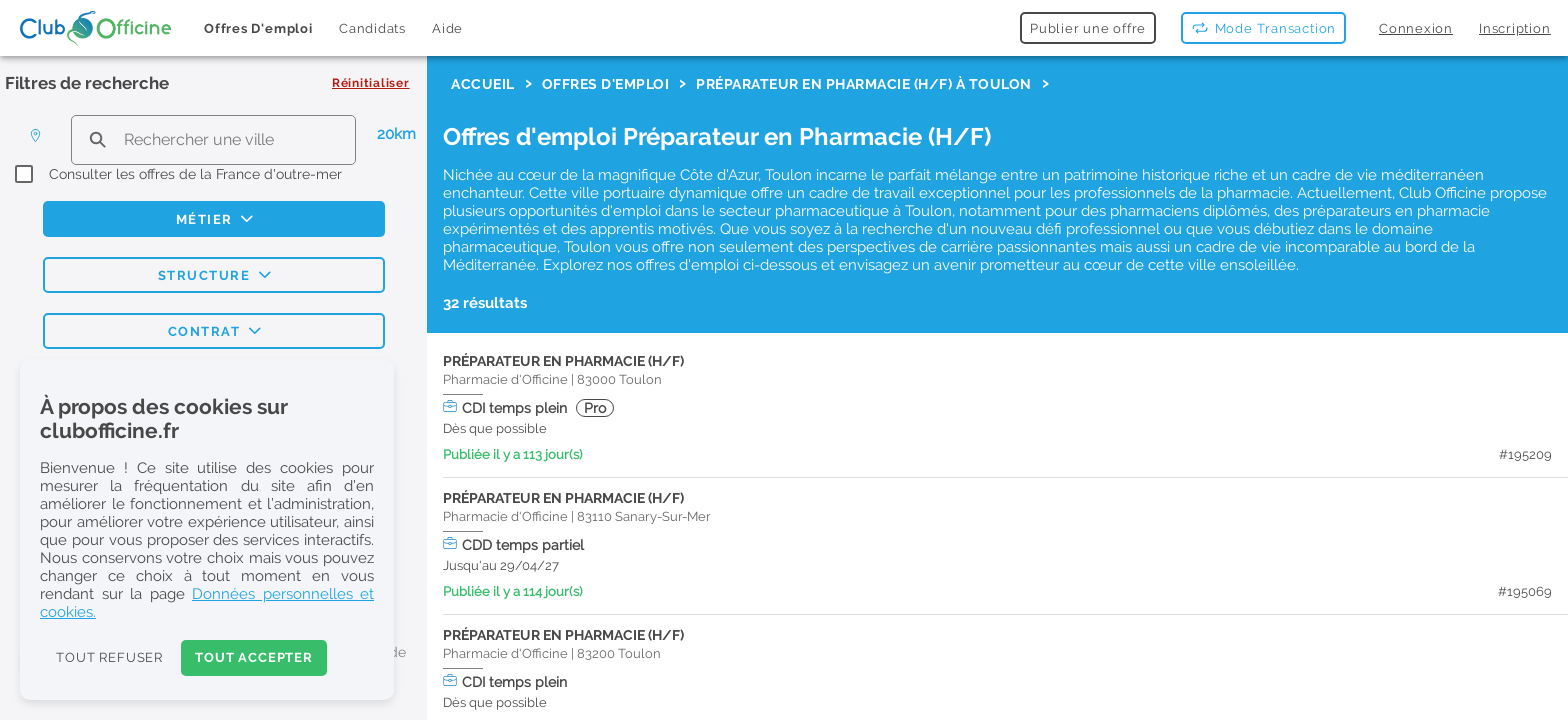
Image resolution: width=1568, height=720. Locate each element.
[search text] (213, 139)
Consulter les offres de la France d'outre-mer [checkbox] (195, 174)
